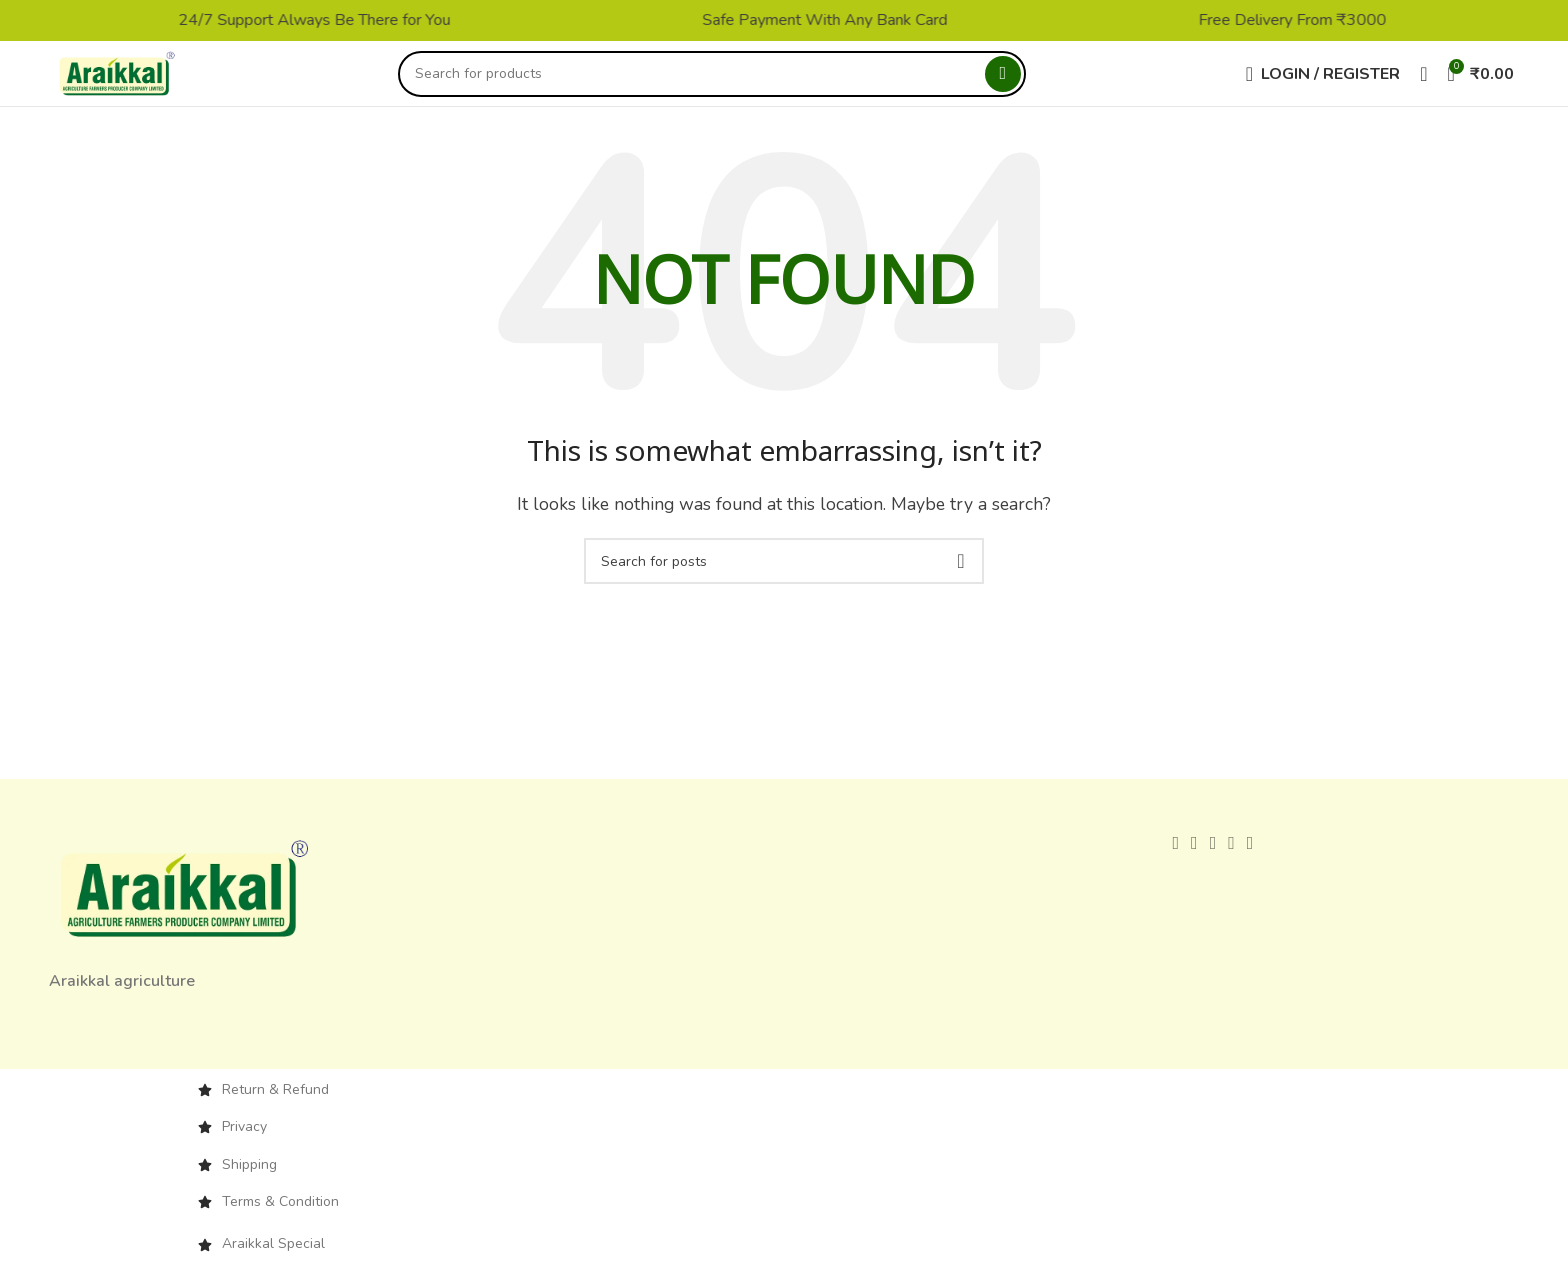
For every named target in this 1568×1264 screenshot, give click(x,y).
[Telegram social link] (1250, 859)
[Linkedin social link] (1231, 859)
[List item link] (784, 1105)
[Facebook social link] (1175, 859)
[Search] (728, 82)
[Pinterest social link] (1213, 859)
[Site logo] (133, 81)
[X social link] (1194, 859)
